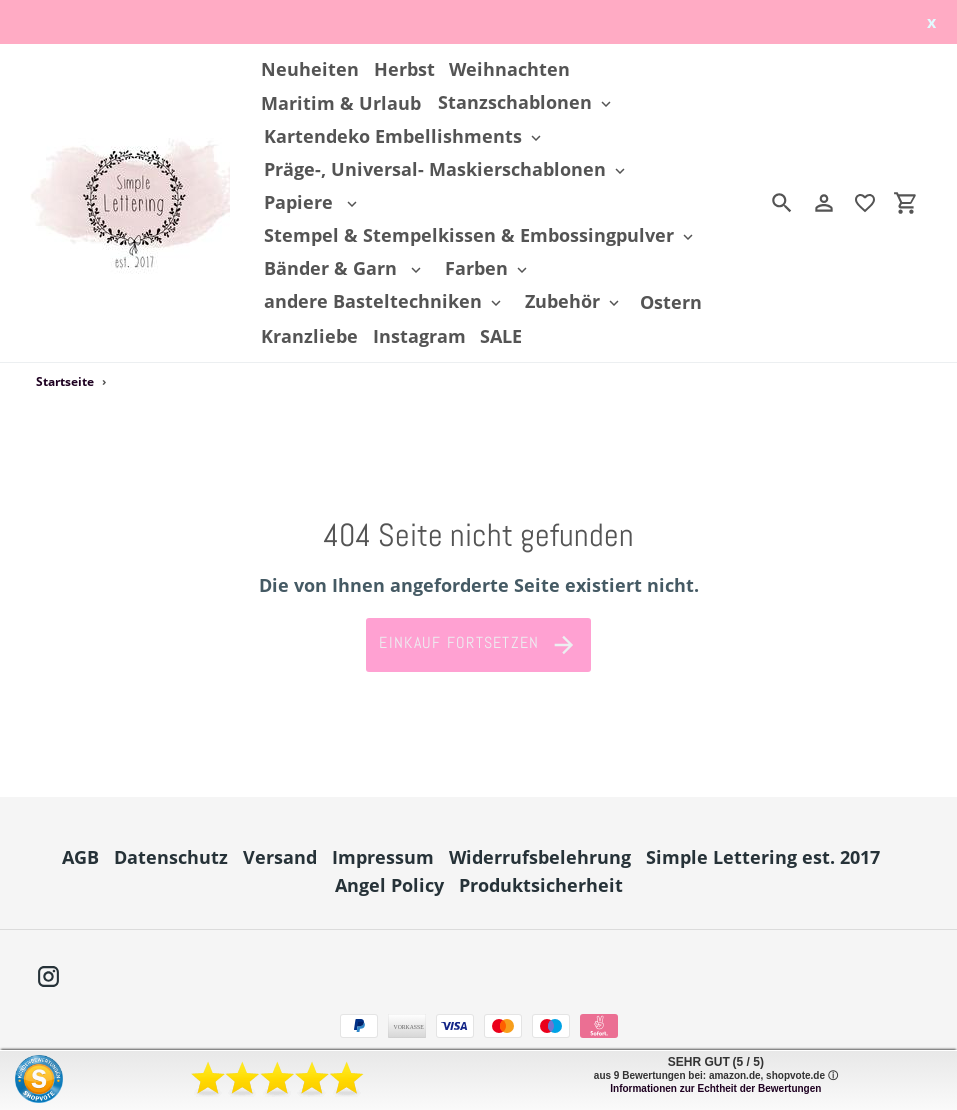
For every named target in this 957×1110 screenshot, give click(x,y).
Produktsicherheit (541, 885)
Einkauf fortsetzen (478, 645)
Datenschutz (171, 857)
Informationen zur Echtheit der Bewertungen (715, 1088)
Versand (280, 857)
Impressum (383, 857)
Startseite (65, 381)
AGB (80, 857)
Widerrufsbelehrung (540, 857)
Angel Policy (389, 885)
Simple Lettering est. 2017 (763, 857)
